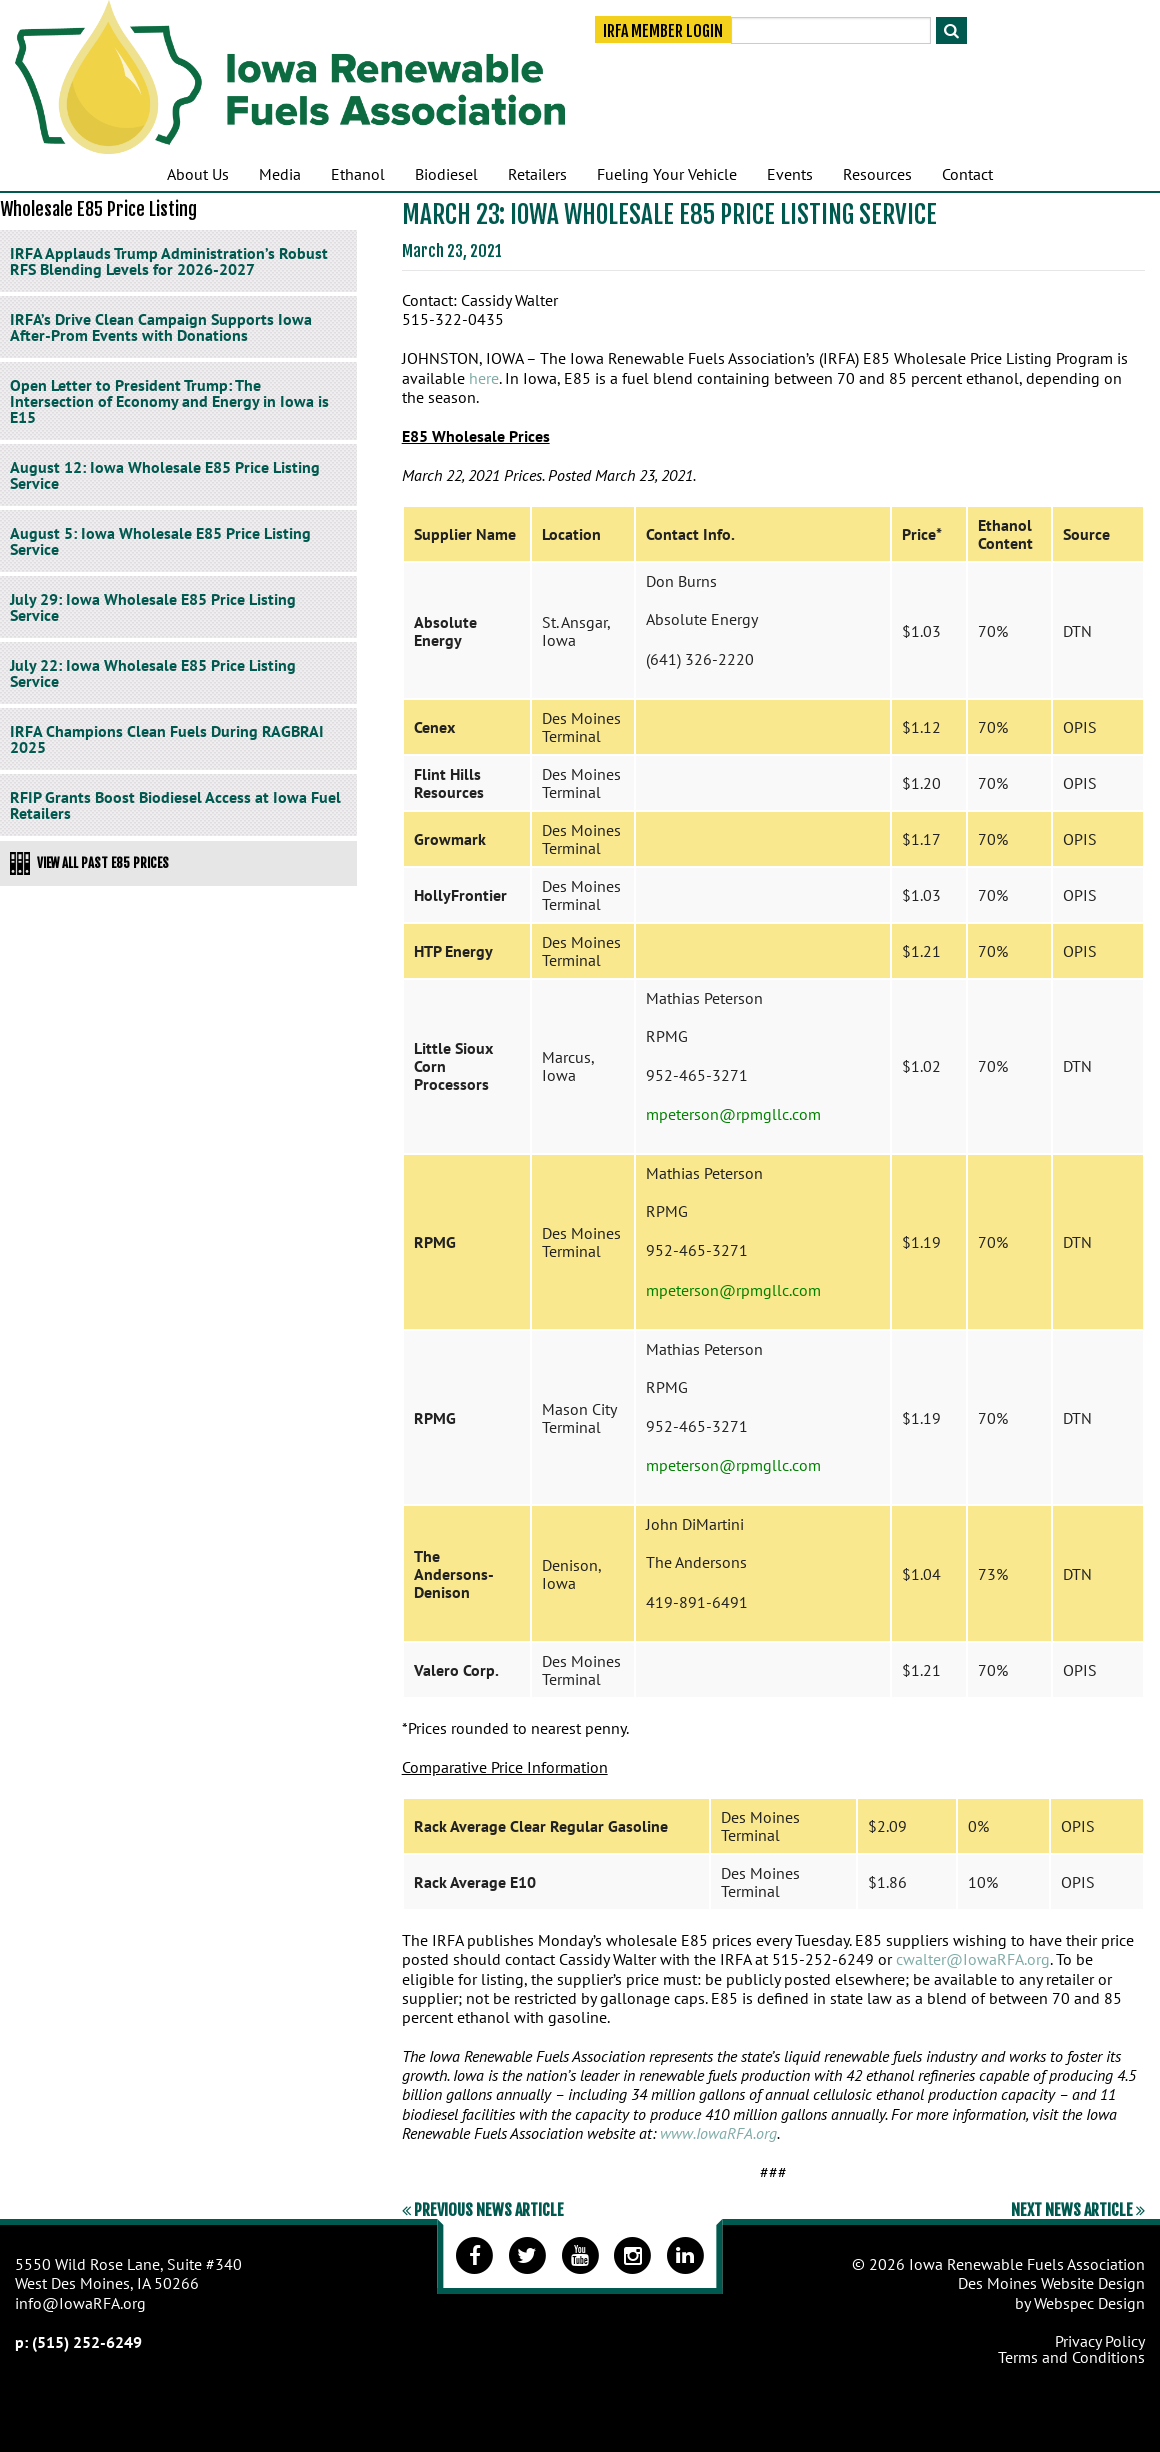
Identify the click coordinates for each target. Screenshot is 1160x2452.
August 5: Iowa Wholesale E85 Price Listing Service (160, 541)
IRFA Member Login (663, 32)
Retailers (537, 174)
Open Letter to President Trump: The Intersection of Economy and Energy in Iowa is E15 (169, 401)
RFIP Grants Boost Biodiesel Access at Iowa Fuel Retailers (175, 805)
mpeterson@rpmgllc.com (733, 1114)
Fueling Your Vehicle (667, 174)
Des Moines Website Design (1051, 2283)
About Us (198, 174)
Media (280, 174)
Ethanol (358, 174)
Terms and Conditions (1071, 2357)
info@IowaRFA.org (80, 2303)
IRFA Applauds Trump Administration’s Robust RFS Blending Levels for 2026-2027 (169, 261)
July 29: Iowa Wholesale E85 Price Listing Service (153, 607)
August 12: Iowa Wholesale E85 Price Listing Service (165, 475)
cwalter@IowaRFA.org (973, 1959)
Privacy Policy (1100, 2341)
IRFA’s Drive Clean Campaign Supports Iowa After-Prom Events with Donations (161, 327)
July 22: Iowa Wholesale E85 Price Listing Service (153, 673)
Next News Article (1078, 2210)
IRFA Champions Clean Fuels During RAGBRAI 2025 (167, 739)
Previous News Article (483, 2210)
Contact (967, 174)
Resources (877, 174)
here (484, 378)
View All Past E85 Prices (89, 863)
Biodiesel (446, 174)
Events (790, 174)
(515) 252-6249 (87, 2342)
